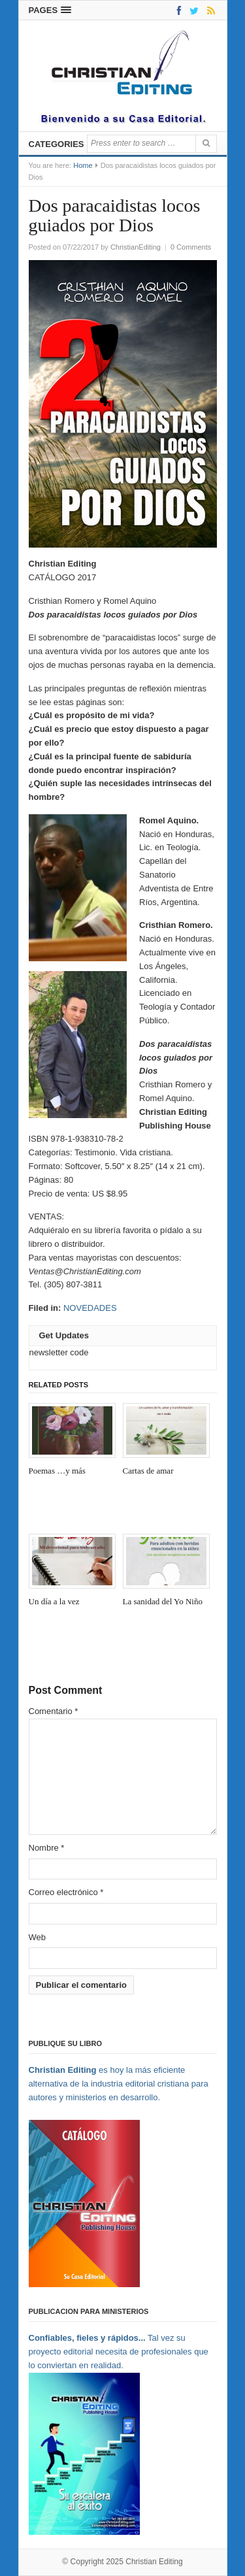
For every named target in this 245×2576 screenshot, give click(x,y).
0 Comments (191, 247)
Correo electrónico (66, 1892)
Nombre (47, 1848)
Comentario (53, 1711)
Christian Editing (153, 2561)
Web (37, 1937)
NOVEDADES (90, 1308)
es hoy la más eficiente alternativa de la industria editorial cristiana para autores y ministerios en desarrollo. (118, 2083)
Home (82, 165)
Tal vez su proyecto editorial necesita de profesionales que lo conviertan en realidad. (118, 2351)
